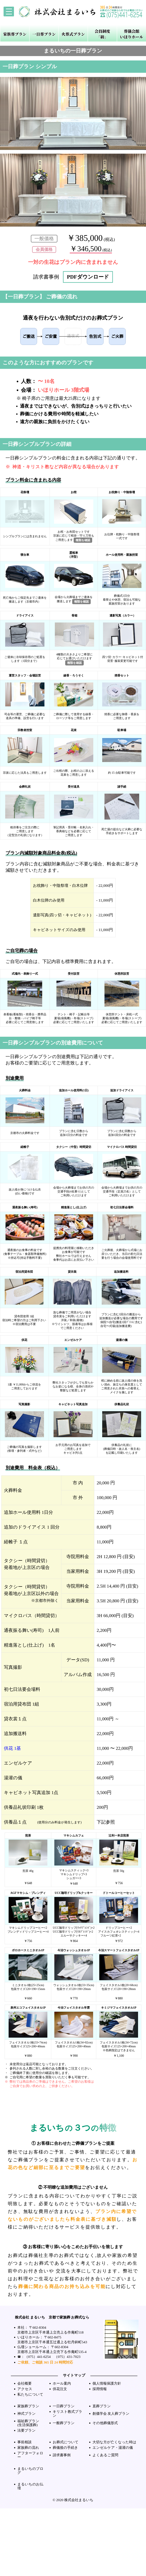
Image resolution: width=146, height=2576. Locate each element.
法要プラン (26, 2430)
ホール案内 (62, 2383)
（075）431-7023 (67, 2357)
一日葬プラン (44, 34)
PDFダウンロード (88, 277)
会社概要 (24, 2383)
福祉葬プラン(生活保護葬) (28, 2423)
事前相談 (24, 2442)
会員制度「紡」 (102, 34)
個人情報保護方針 (106, 2383)
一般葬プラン (64, 2423)
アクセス (24, 2389)
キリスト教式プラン (67, 2414)
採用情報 (99, 2389)
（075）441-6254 (37, 2357)
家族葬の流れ (28, 2448)
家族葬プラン (14, 34)
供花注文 (60, 2389)
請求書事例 (62, 2455)
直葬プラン (101, 2406)
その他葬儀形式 (105, 2423)
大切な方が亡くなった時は (114, 2442)
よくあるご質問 (105, 2455)
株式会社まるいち (78, 2500)
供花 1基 (12, 1748)
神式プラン (26, 2414)
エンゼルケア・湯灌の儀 (112, 2448)
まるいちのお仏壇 (30, 2486)
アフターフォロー (30, 2455)
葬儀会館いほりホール (131, 34)
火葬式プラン (73, 34)
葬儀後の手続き (65, 2448)
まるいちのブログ (30, 2471)
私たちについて (30, 2394)
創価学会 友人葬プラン (111, 2414)
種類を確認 (83, 540)
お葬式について (66, 2442)
